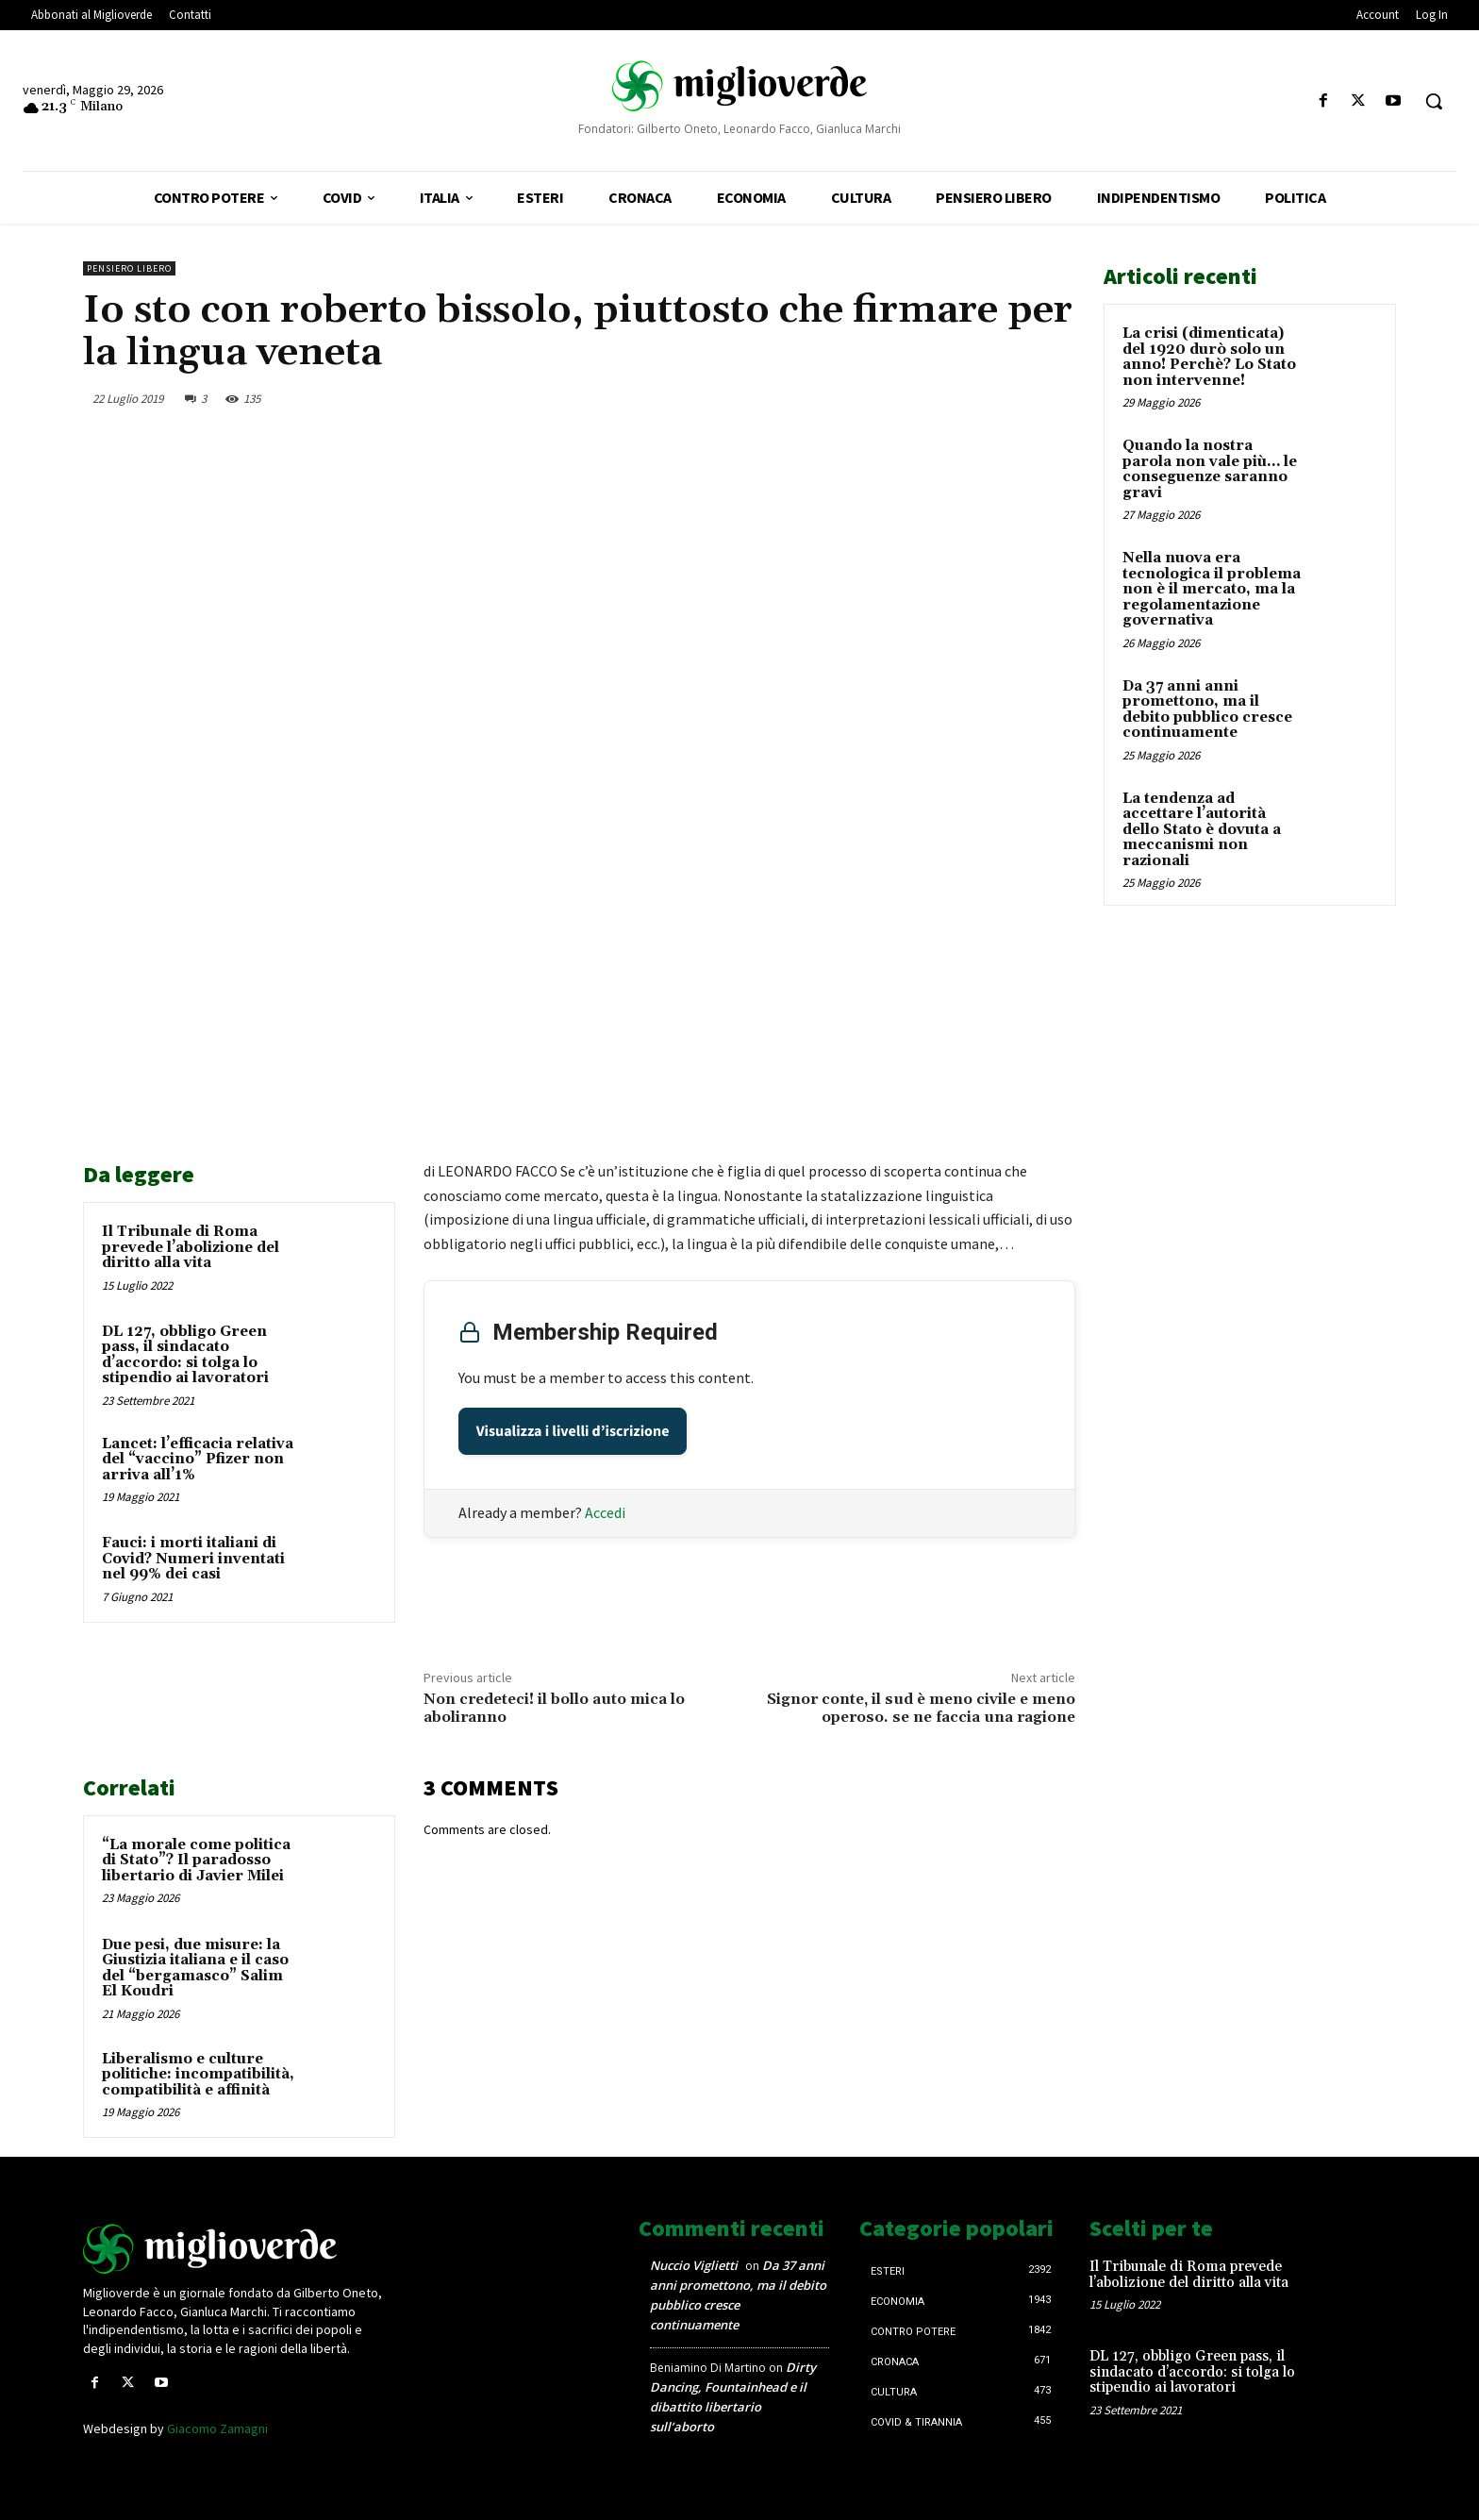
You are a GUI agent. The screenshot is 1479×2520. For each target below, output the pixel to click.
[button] (1433, 101)
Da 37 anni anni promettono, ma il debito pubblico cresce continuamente (1207, 710)
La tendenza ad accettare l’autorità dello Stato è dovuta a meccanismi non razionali (1201, 830)
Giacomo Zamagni (217, 2428)
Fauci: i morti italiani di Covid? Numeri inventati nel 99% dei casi (193, 1558)
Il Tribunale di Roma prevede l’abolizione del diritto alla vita (190, 1247)
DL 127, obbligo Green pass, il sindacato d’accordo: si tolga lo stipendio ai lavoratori (185, 1355)
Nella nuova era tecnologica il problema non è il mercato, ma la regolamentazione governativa (1211, 589)
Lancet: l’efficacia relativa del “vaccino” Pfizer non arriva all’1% (197, 1459)
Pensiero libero (129, 268)
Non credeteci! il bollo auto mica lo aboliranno (554, 1708)
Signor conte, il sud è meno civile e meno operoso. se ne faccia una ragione (921, 1708)
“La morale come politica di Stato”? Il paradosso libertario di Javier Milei (196, 1860)
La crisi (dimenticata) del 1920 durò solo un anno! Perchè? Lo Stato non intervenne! (1209, 357)
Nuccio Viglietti (694, 2265)
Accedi (605, 1512)
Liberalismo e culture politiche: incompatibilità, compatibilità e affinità (198, 2074)
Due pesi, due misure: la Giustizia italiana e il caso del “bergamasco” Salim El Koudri (195, 1968)
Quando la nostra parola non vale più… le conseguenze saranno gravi (1209, 469)
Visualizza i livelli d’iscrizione (573, 1431)
